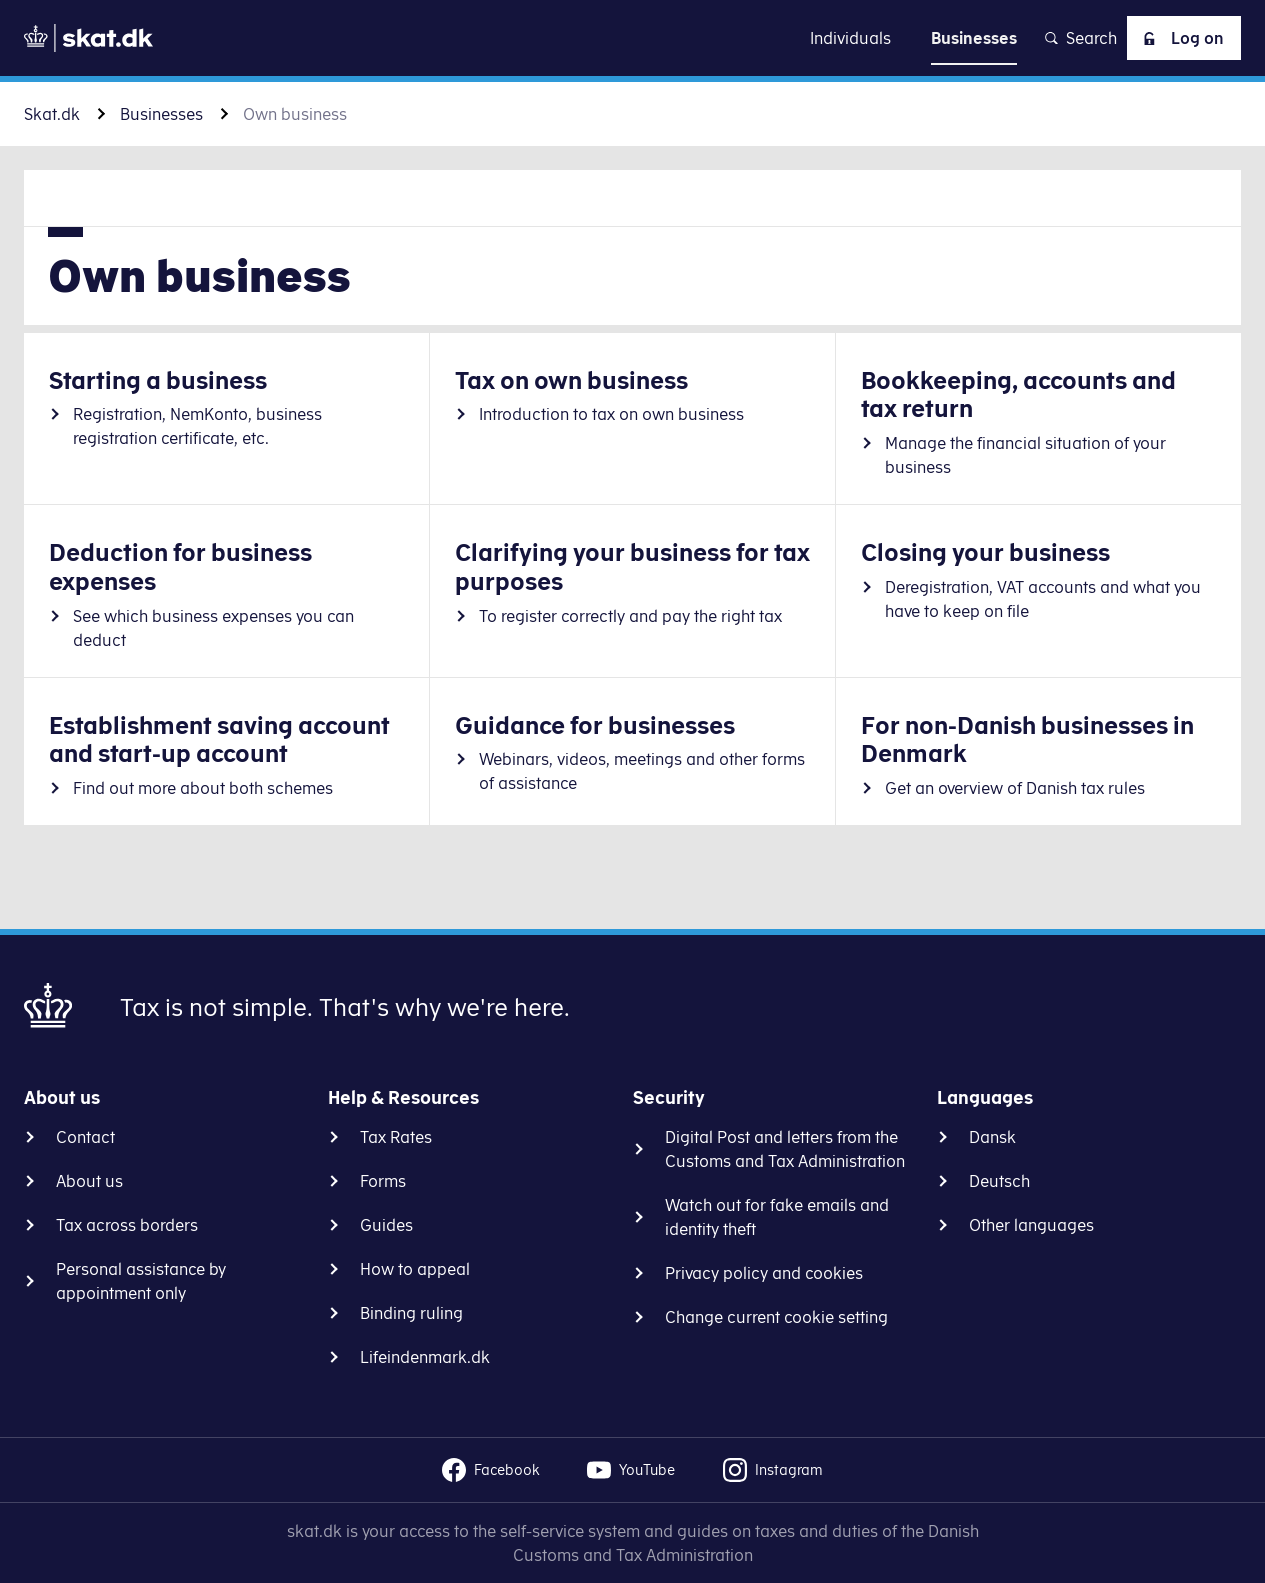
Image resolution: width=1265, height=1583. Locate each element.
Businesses (161, 114)
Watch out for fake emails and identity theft (777, 1217)
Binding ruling (411, 1313)
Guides (386, 1225)
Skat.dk (52, 114)
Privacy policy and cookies (764, 1273)
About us (89, 1181)
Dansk (992, 1137)
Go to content (633, 37)
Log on (1180, 38)
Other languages (1031, 1225)
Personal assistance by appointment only (141, 1281)
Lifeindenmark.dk (425, 1357)
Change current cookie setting (776, 1317)
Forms (383, 1181)
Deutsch (999, 1181)
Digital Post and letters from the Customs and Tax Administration (785, 1149)
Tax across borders (127, 1225)
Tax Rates (396, 1137)
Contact (85, 1137)
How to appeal (415, 1269)
